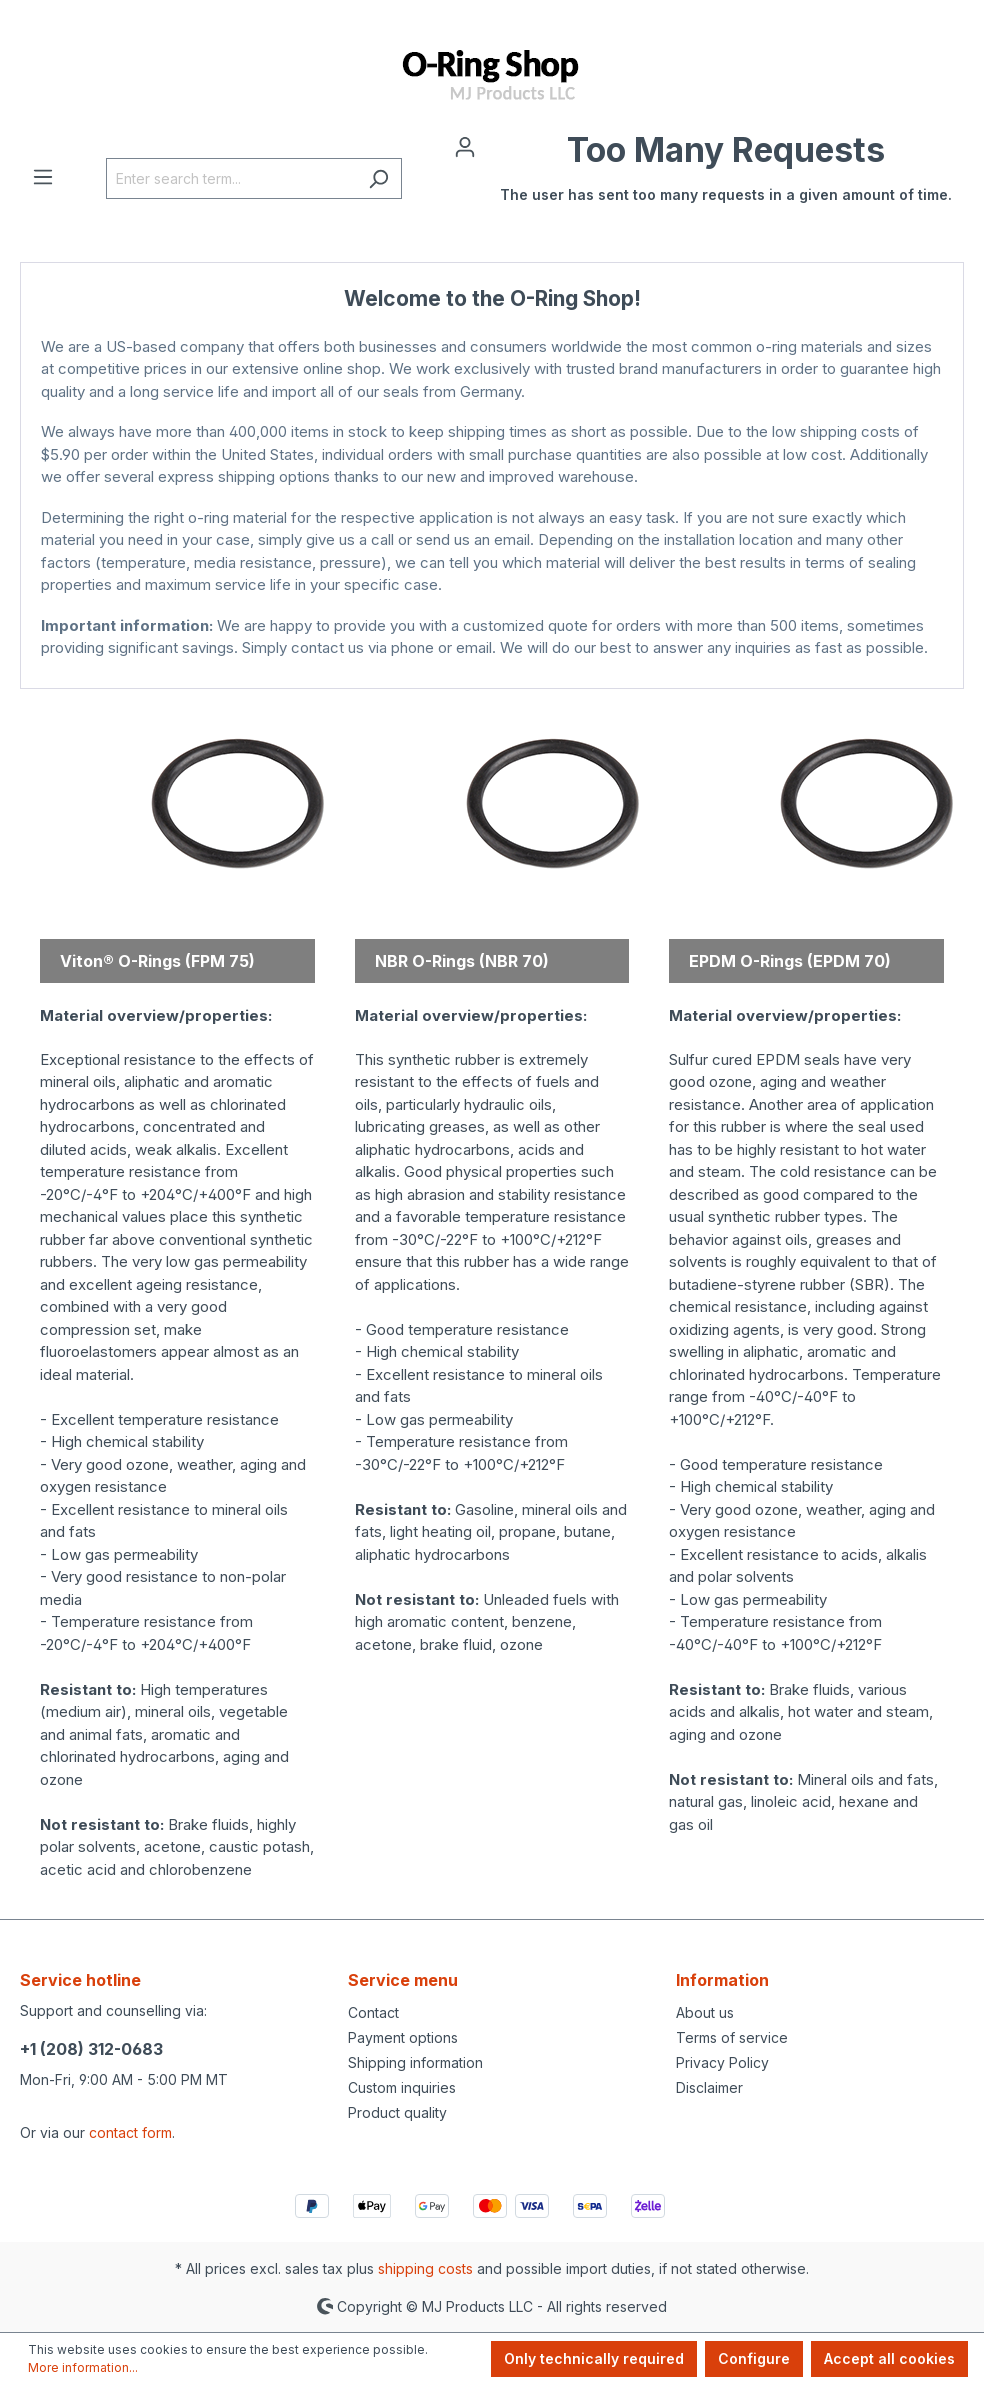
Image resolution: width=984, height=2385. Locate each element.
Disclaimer (709, 2087)
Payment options (403, 2037)
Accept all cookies (889, 2358)
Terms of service (732, 2037)
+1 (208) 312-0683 (91, 2049)
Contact (373, 2012)
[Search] (378, 178)
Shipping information (415, 2062)
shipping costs (425, 2268)
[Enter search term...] (231, 178)
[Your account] (465, 146)
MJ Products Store (492, 668)
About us (705, 2012)
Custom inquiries (402, 2087)
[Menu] (43, 176)
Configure (754, 2358)
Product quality (397, 2112)
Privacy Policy (722, 2062)
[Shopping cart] (726, 178)
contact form (130, 2132)
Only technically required (594, 2358)
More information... (83, 2367)
